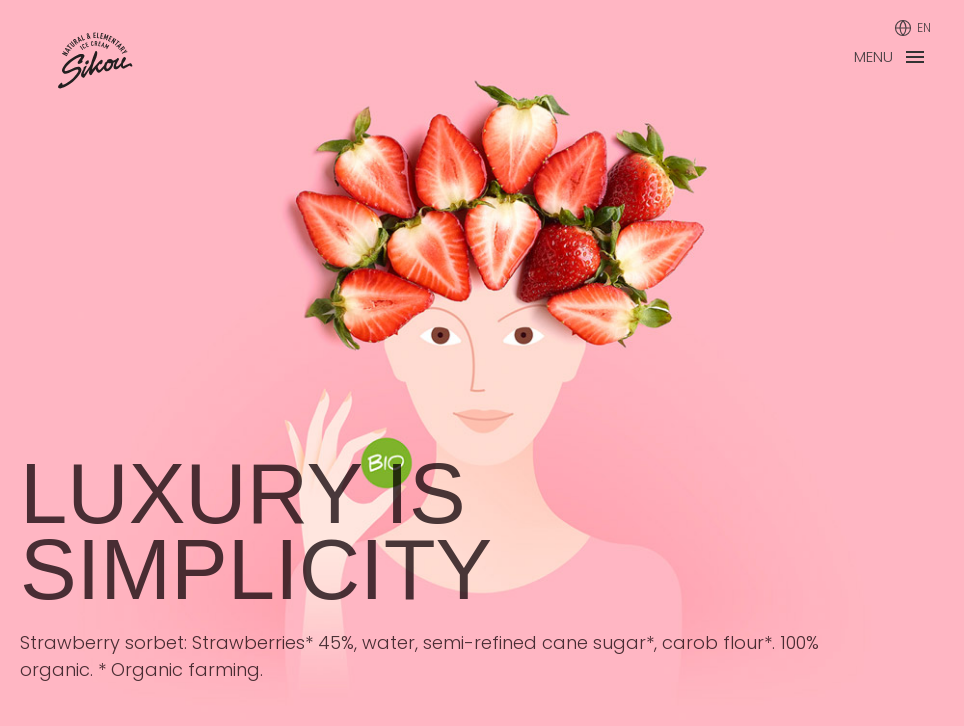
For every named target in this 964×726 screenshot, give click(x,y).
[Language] (912, 28)
